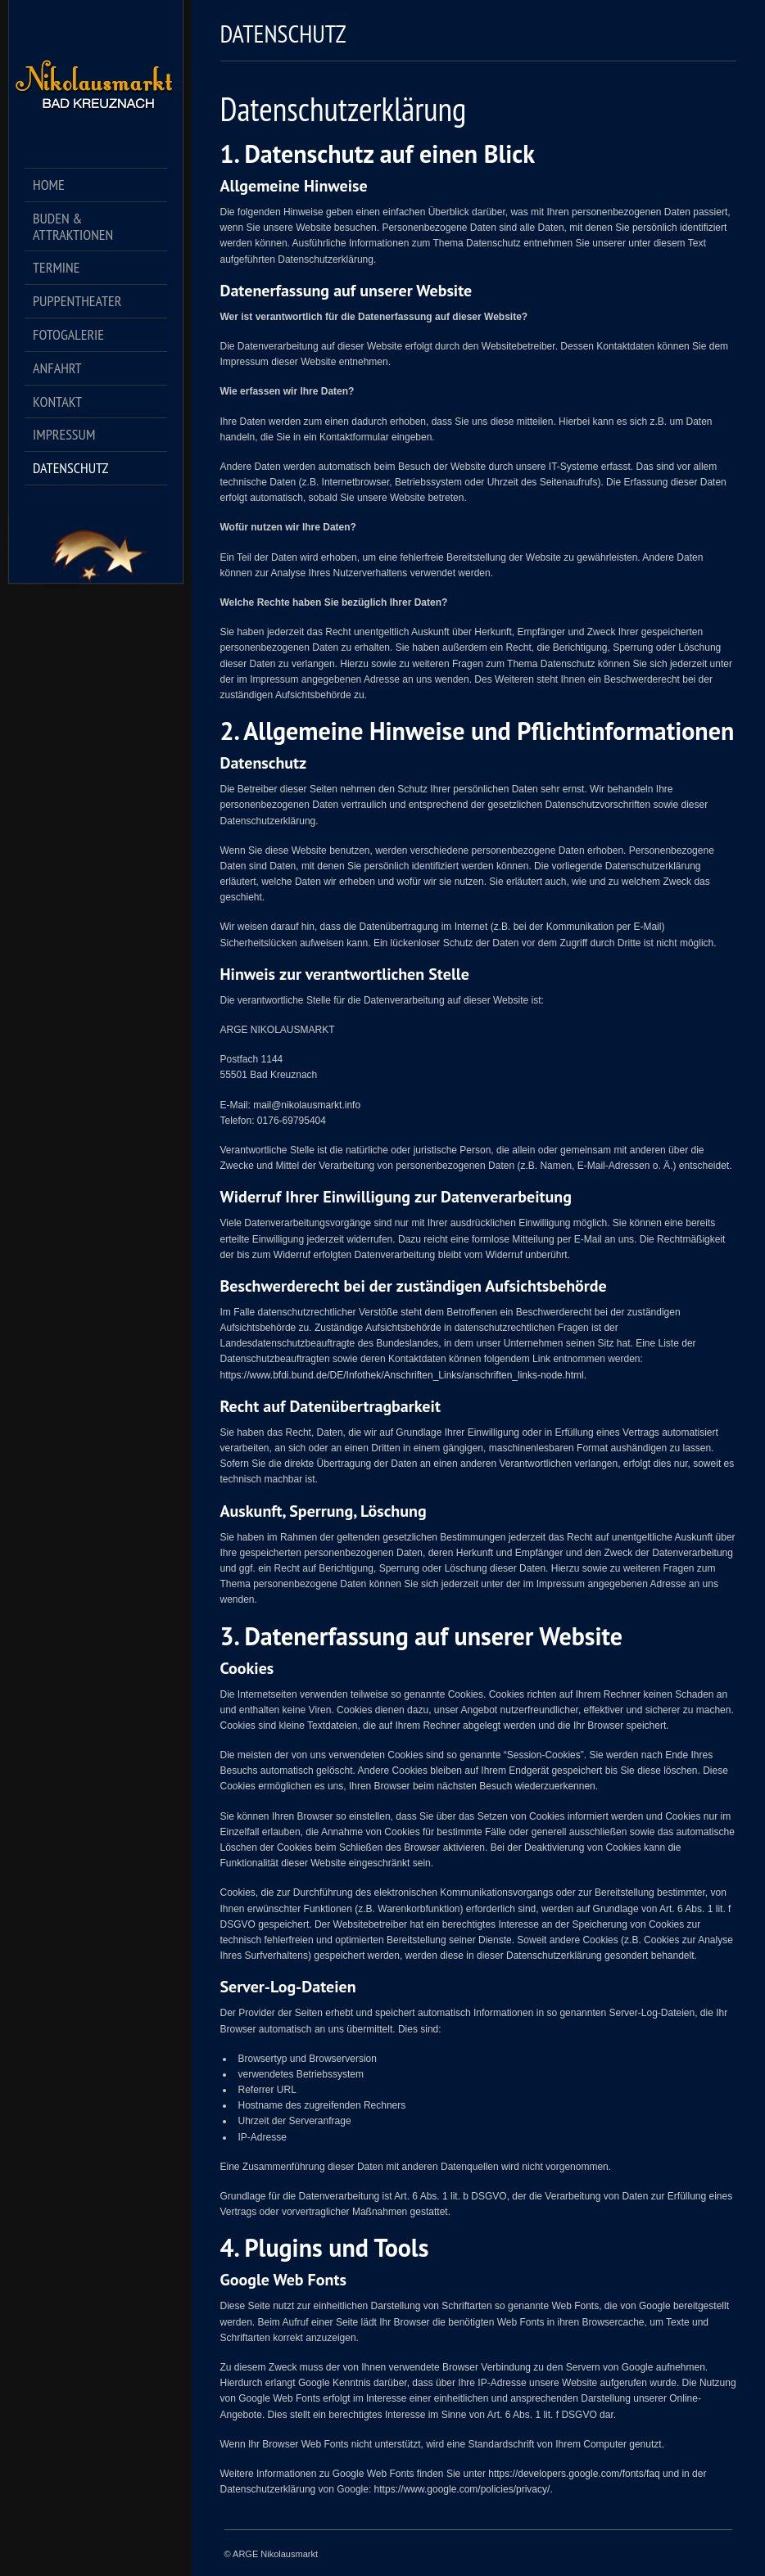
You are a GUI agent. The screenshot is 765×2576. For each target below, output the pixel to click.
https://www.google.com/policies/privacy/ (462, 2489)
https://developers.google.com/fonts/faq (573, 2473)
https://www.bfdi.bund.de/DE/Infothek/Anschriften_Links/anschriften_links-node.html (402, 1375)
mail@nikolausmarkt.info (306, 1105)
